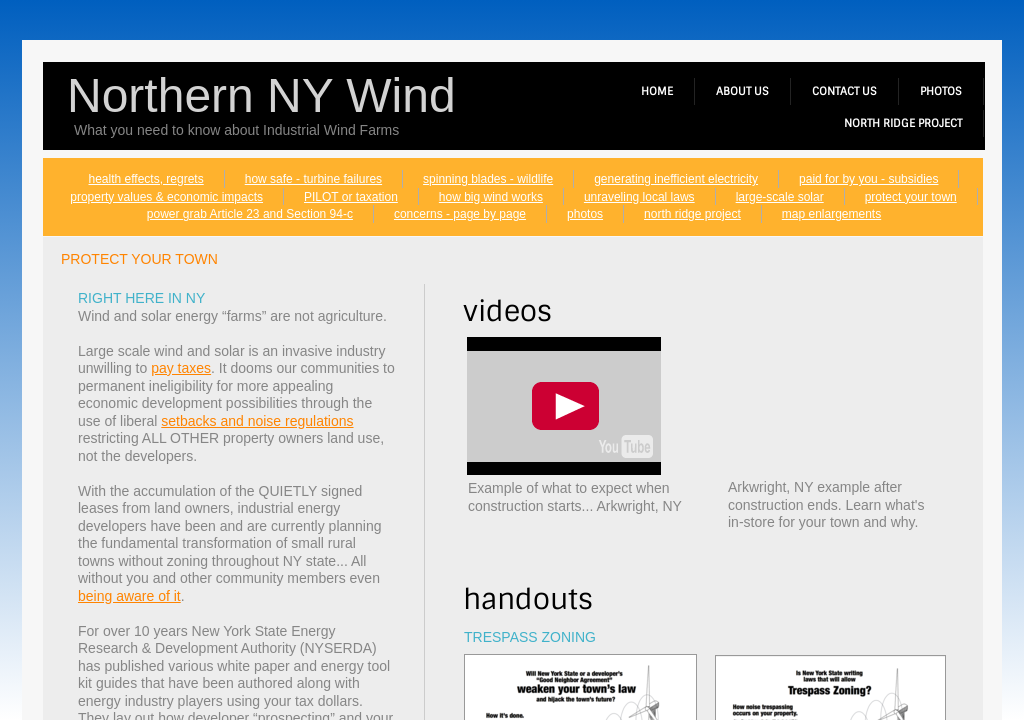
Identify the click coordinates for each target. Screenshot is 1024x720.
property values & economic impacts (166, 197)
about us (742, 91)
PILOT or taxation (351, 197)
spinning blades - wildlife (488, 179)
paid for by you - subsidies (868, 179)
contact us (844, 91)
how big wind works (491, 197)
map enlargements (831, 214)
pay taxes (181, 368)
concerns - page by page (460, 214)
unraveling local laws (639, 197)
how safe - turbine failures (313, 179)
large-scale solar (780, 197)
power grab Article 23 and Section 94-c (250, 214)
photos (585, 214)
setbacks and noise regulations (257, 421)
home (657, 91)
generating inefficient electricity (676, 179)
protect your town (911, 197)
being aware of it (129, 596)
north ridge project (692, 214)
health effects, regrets (146, 179)
